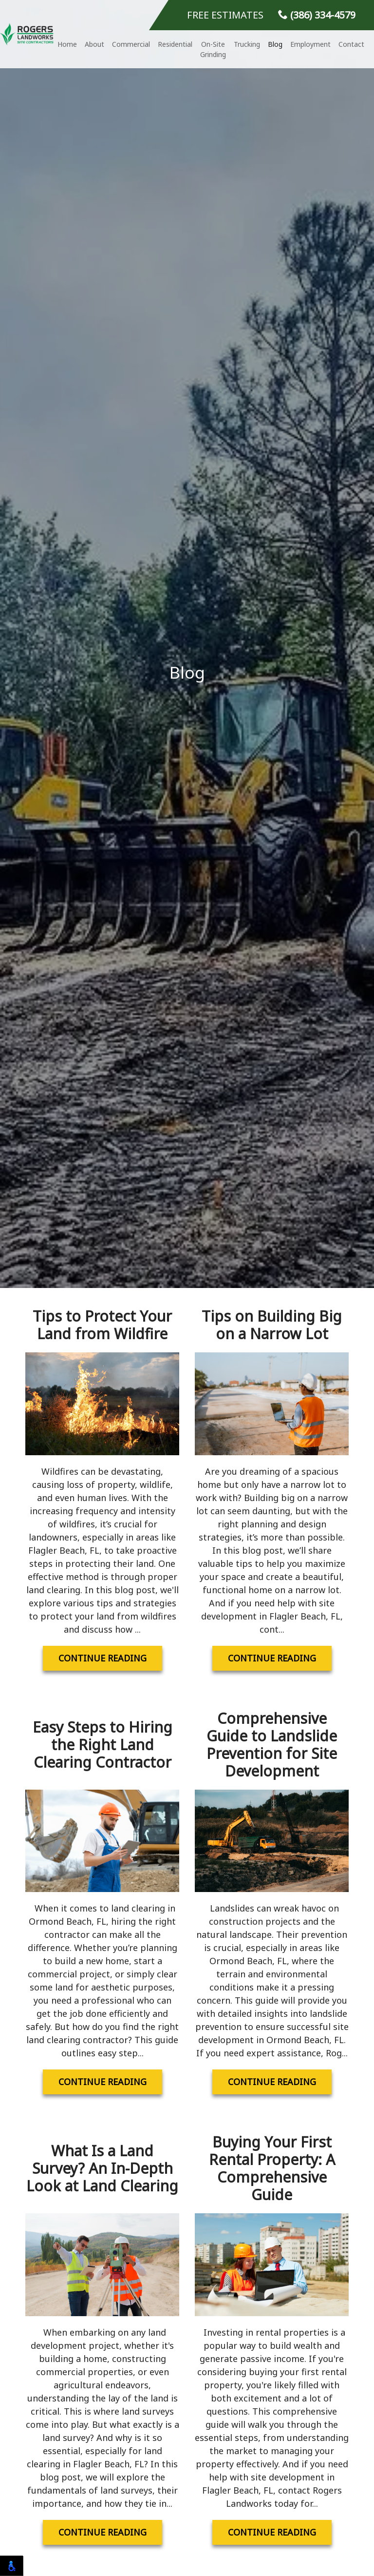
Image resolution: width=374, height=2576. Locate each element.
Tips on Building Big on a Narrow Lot (272, 1325)
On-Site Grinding (213, 49)
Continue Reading (102, 1658)
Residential (175, 44)
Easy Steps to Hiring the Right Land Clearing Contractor (102, 1744)
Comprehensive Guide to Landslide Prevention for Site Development (271, 1745)
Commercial (131, 44)
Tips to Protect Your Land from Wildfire (102, 1325)
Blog (275, 44)
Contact (351, 44)
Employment (310, 44)
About (94, 44)
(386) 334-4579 (316, 14)
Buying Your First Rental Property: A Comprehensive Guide (272, 2168)
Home (67, 44)
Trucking (247, 44)
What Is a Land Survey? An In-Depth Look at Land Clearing (102, 2168)
